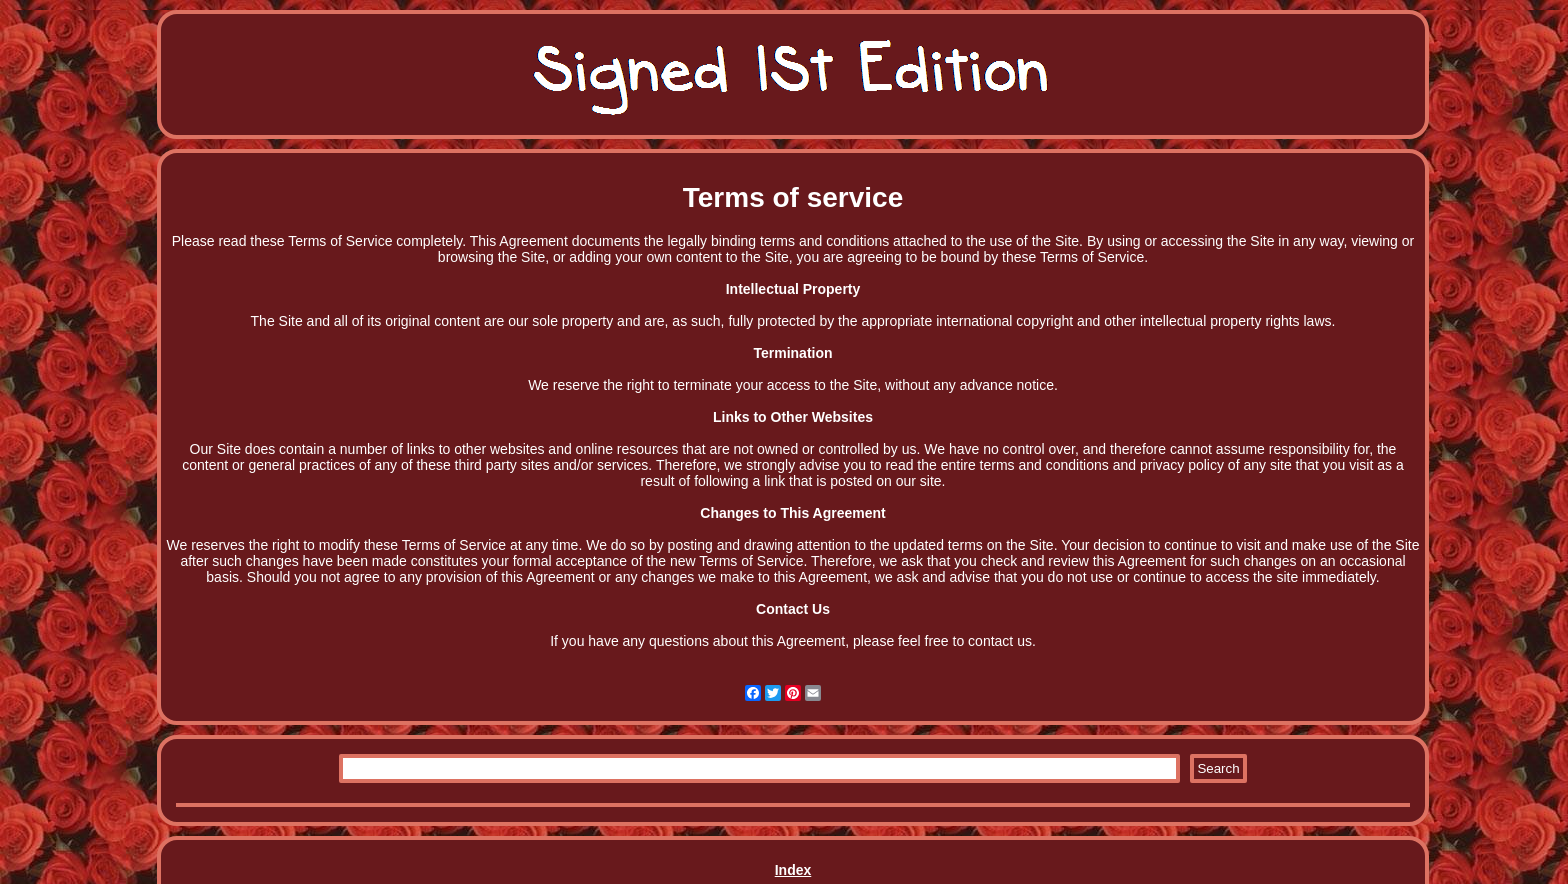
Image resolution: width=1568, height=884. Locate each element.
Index (793, 870)
